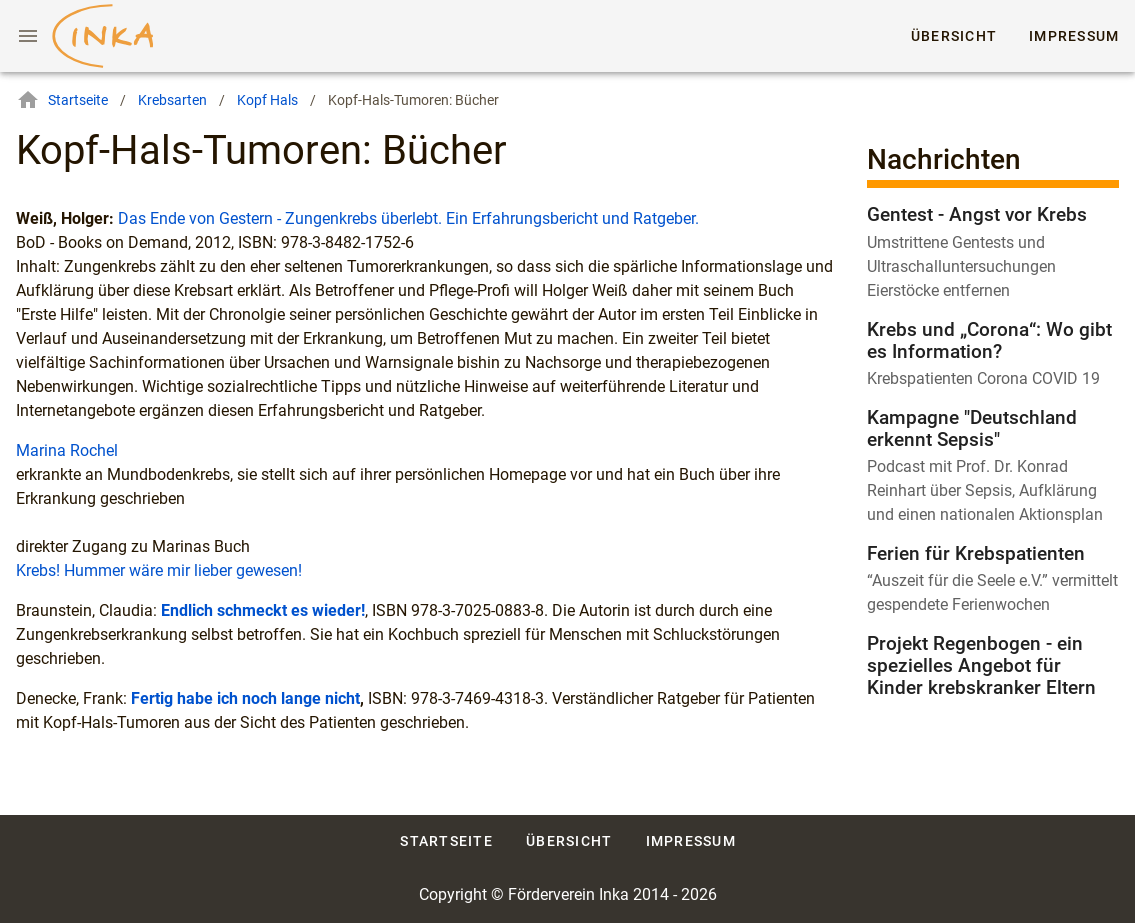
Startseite (62, 100)
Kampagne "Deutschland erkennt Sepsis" (972, 428)
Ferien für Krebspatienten (976, 553)
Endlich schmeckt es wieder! (263, 610)
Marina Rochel (67, 450)
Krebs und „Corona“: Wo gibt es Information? (989, 340)
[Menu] (28, 36)
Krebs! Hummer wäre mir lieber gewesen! (159, 570)
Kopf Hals (267, 100)
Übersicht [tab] (954, 36)
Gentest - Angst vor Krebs (977, 214)
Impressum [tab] (1074, 36)
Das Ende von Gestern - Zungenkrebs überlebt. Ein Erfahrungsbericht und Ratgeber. (408, 218)
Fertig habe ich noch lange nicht (245, 698)
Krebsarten (172, 100)
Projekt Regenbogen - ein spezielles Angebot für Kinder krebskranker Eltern (981, 665)
